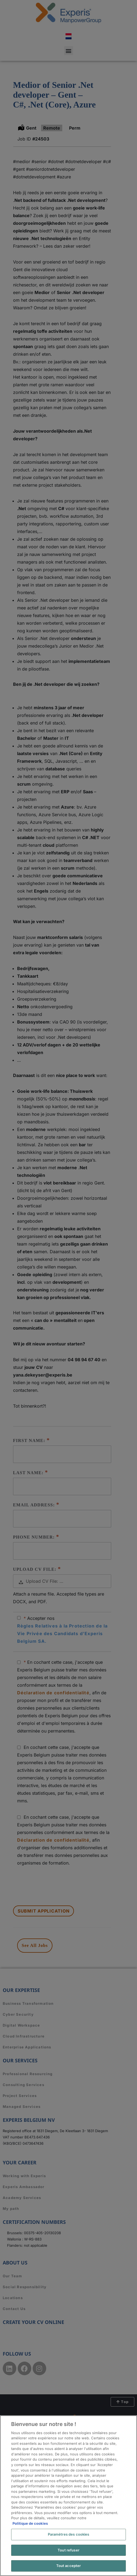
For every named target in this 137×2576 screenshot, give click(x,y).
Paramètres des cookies (68, 2534)
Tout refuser (68, 2550)
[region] (68, 2495)
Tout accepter (68, 2565)
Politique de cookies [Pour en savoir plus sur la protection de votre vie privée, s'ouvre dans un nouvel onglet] (30, 2523)
